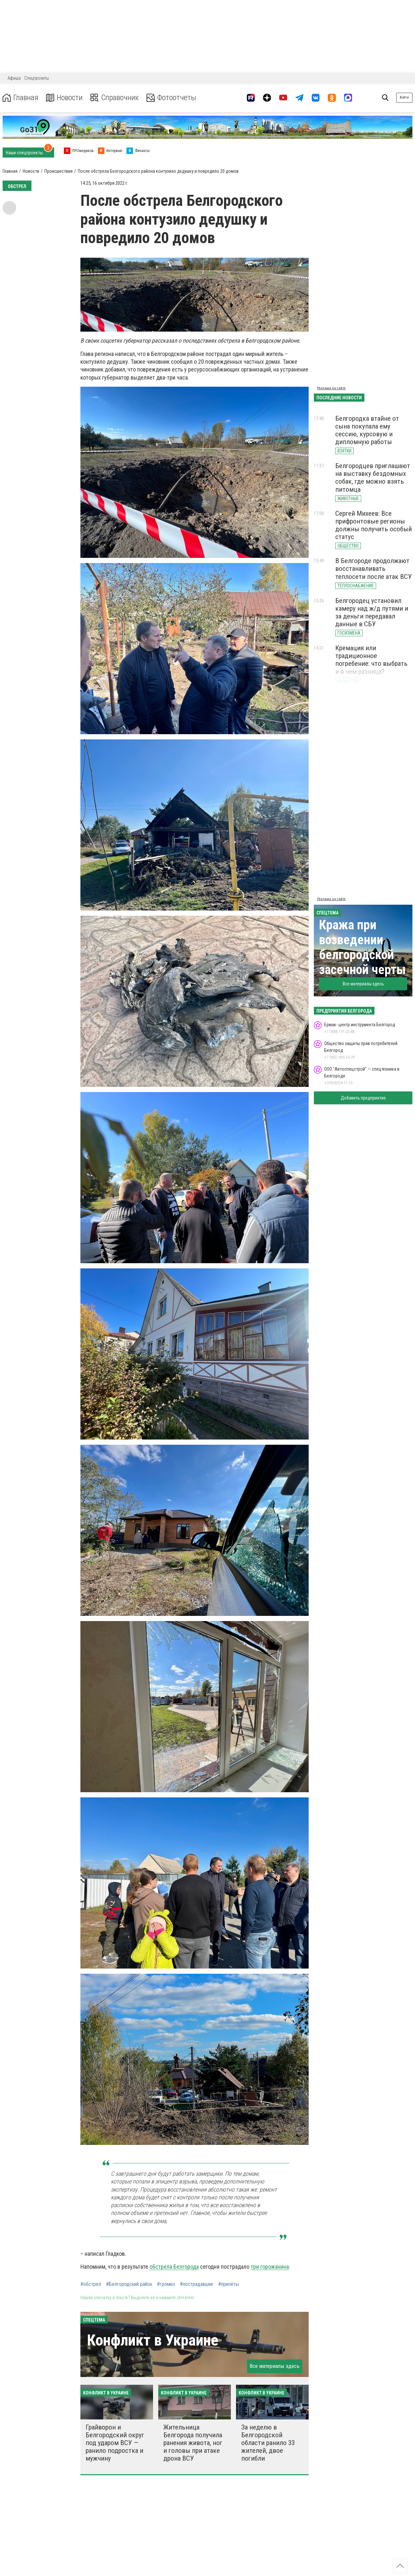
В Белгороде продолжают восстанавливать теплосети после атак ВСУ (373, 568)
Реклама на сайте (331, 388)
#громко (166, 2284)
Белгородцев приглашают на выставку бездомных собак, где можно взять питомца (372, 477)
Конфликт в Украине (152, 2340)
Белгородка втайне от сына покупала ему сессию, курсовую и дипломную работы (367, 430)
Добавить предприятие (363, 1097)
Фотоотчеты (171, 97)
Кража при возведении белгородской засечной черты (362, 947)
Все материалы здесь (275, 2366)
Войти (404, 97)
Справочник (114, 97)
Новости (64, 97)
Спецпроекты (36, 78)
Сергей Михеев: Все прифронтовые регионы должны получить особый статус (373, 525)
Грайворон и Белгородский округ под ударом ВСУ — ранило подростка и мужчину (115, 2443)
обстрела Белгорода (174, 2266)
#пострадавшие (196, 2284)
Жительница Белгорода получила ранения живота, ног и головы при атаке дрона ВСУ (192, 2443)
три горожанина (270, 2266)
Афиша (14, 78)
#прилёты (228, 2284)
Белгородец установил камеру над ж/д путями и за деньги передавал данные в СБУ (371, 612)
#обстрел (90, 2284)
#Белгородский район (129, 2284)
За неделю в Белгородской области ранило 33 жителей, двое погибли (268, 2443)
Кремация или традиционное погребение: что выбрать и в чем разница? (371, 659)
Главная (20, 97)
